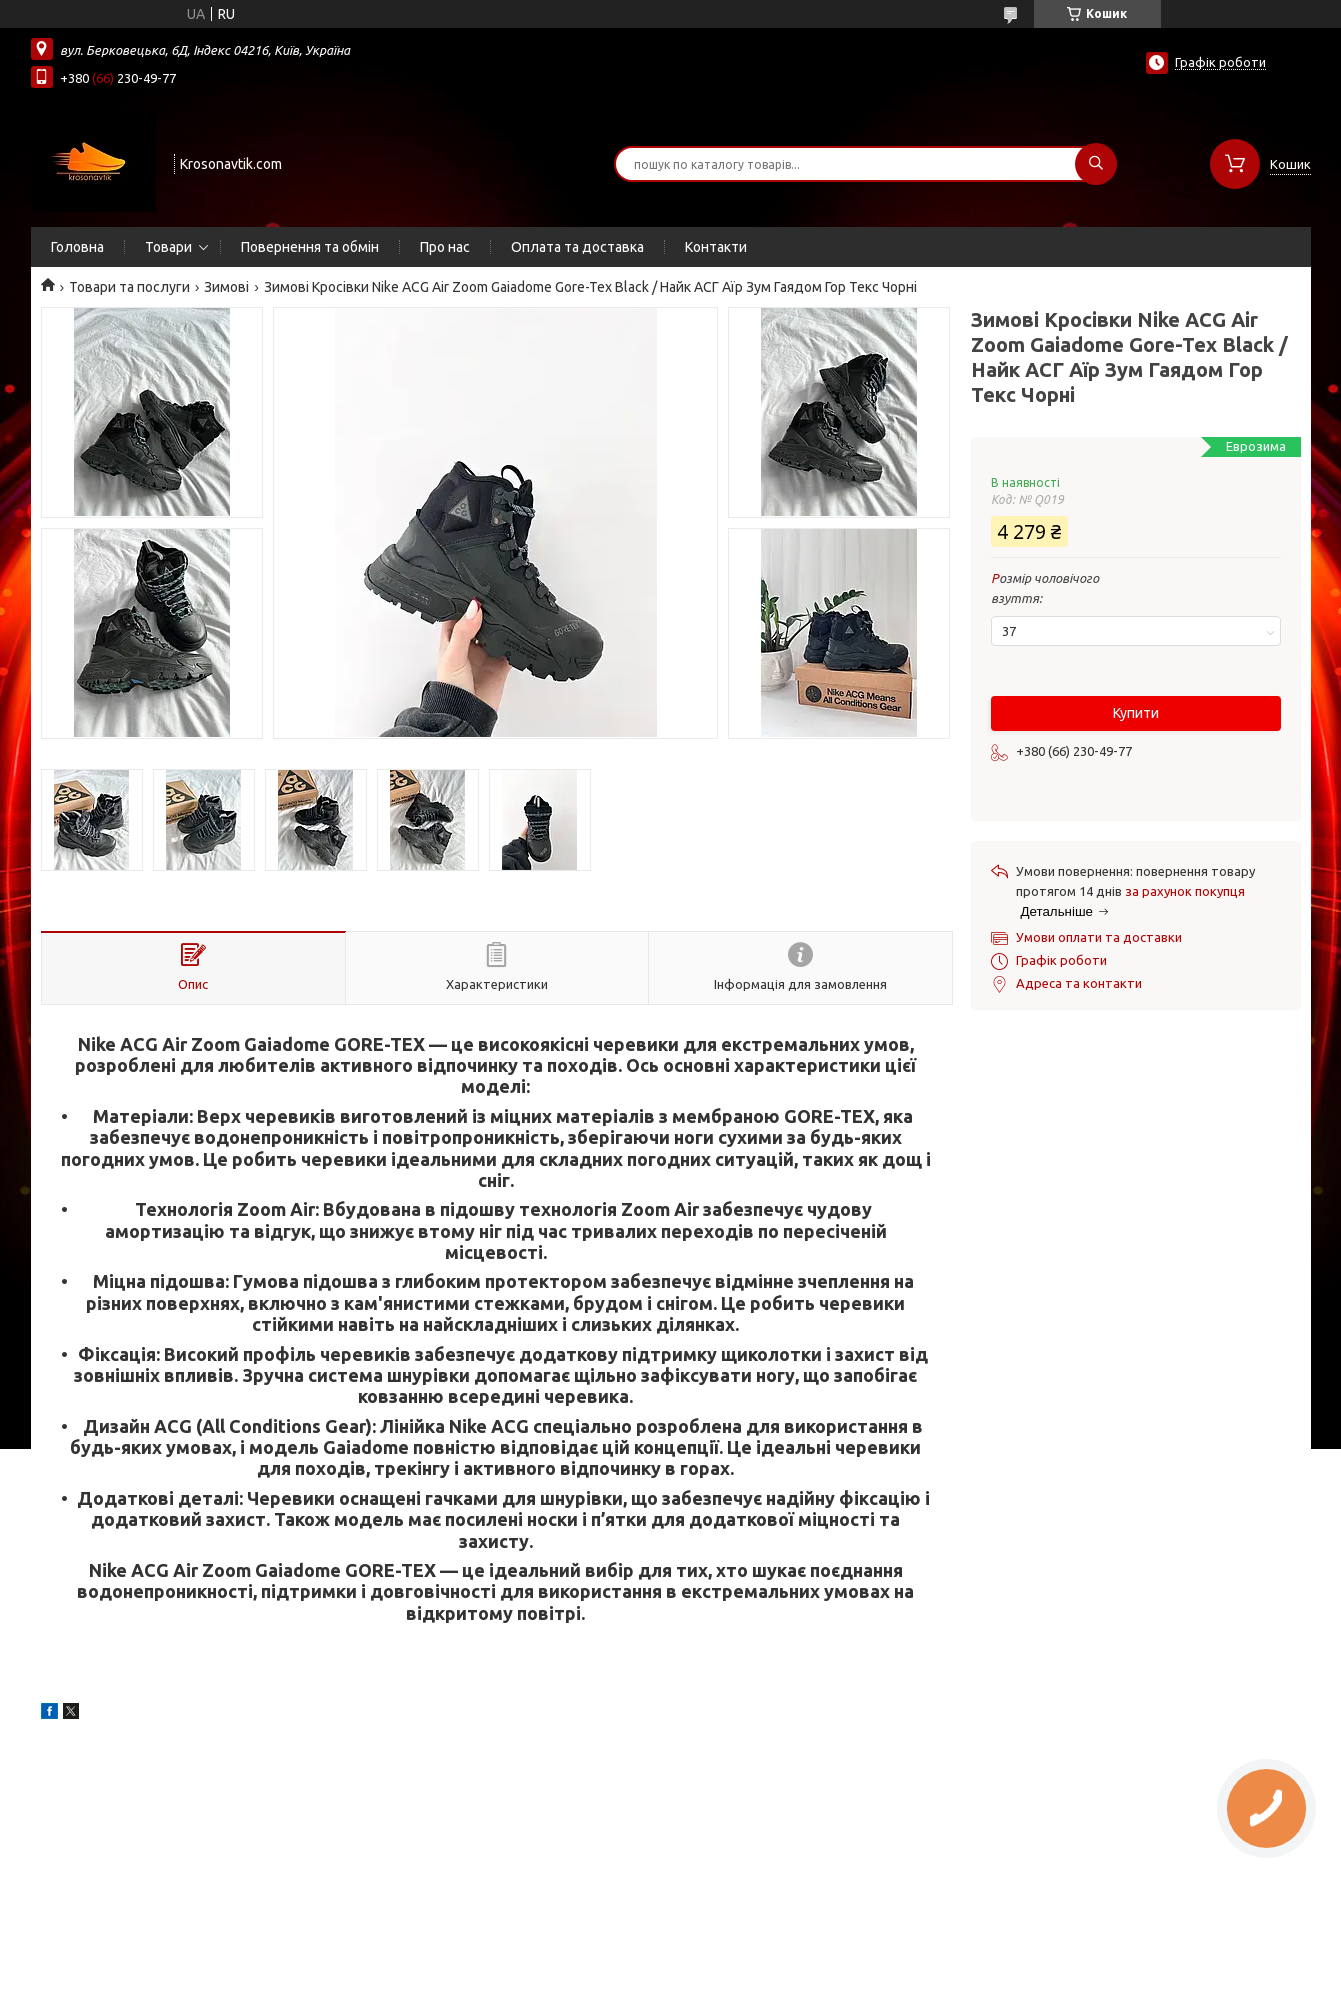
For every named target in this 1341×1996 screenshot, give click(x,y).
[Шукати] (1096, 164)
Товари (168, 247)
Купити (1136, 713)
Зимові (226, 287)
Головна (77, 247)
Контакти (716, 247)
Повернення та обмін (310, 247)
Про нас (445, 247)
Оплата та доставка (577, 247)
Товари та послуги (129, 287)
